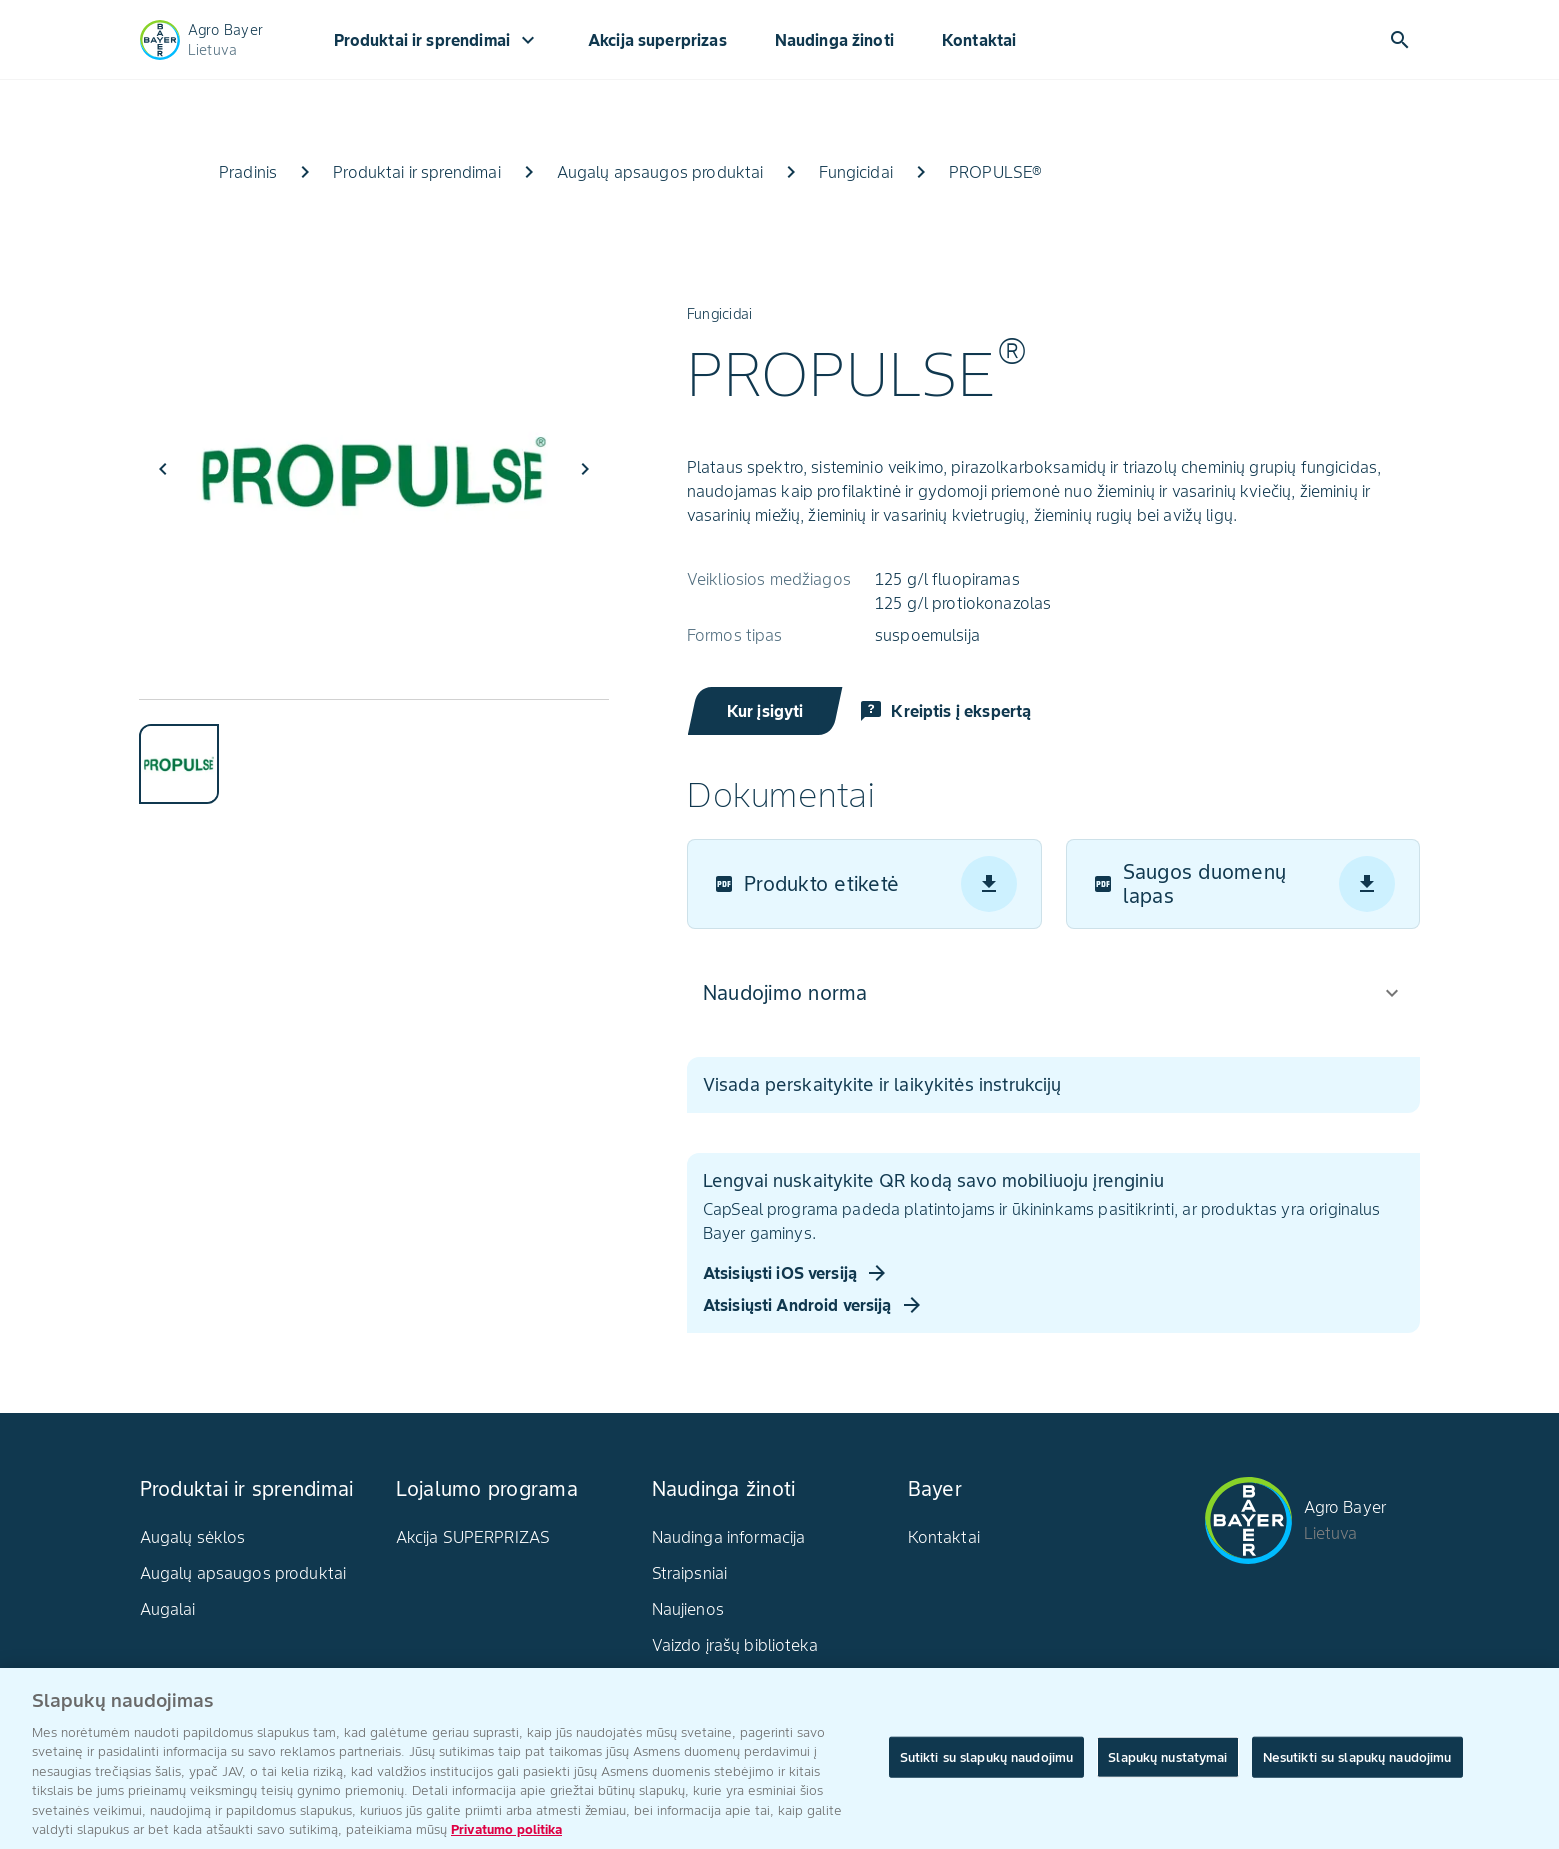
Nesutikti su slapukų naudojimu (1357, 1762)
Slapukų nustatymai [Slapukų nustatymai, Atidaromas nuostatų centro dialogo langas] (1167, 1762)
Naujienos (688, 1609)
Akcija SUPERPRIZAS (473, 1537)
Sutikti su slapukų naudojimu (987, 1762)
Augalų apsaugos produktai (243, 1573)
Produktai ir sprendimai (437, 40)
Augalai (168, 1609)
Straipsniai (690, 1573)
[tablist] (374, 751)
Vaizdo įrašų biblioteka (735, 1645)
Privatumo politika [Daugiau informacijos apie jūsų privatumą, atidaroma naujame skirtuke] (506, 1835)
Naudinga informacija (729, 1537)
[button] (1053, 993)
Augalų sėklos (193, 1537)
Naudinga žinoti (834, 40)
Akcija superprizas (657, 40)
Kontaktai (979, 40)
